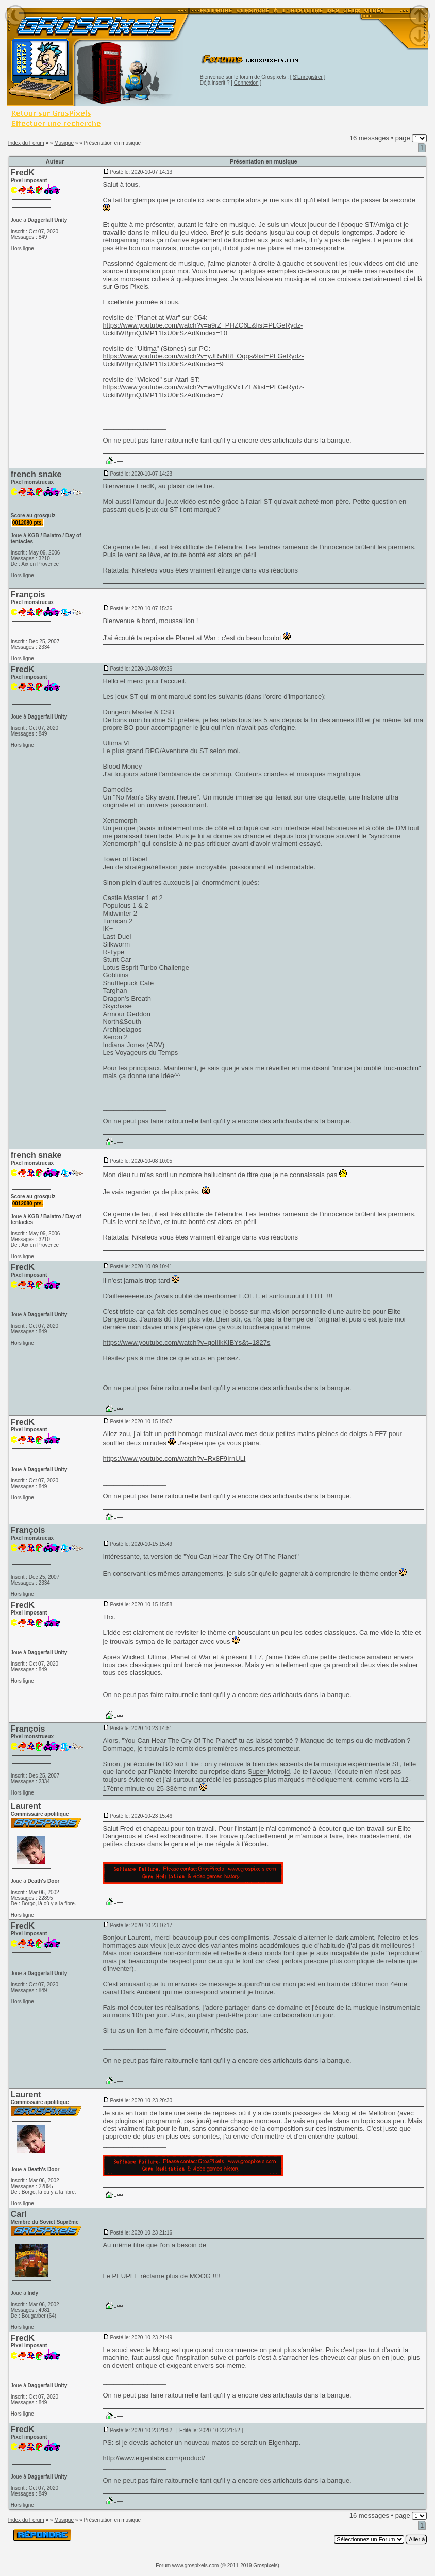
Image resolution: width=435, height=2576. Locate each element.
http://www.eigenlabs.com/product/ (154, 2458)
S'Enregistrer (308, 77)
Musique (64, 143)
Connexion (246, 83)
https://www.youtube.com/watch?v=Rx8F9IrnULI (174, 1458)
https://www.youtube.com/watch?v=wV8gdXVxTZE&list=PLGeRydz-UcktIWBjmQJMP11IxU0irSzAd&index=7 (203, 391)
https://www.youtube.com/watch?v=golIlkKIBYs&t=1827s (186, 1342)
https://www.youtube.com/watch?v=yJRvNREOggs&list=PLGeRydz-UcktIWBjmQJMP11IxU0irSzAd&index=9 (203, 360)
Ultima (147, 348)
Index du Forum (26, 143)
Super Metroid (269, 1771)
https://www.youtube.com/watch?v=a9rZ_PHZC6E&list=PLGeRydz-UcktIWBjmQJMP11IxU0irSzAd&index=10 (203, 329)
